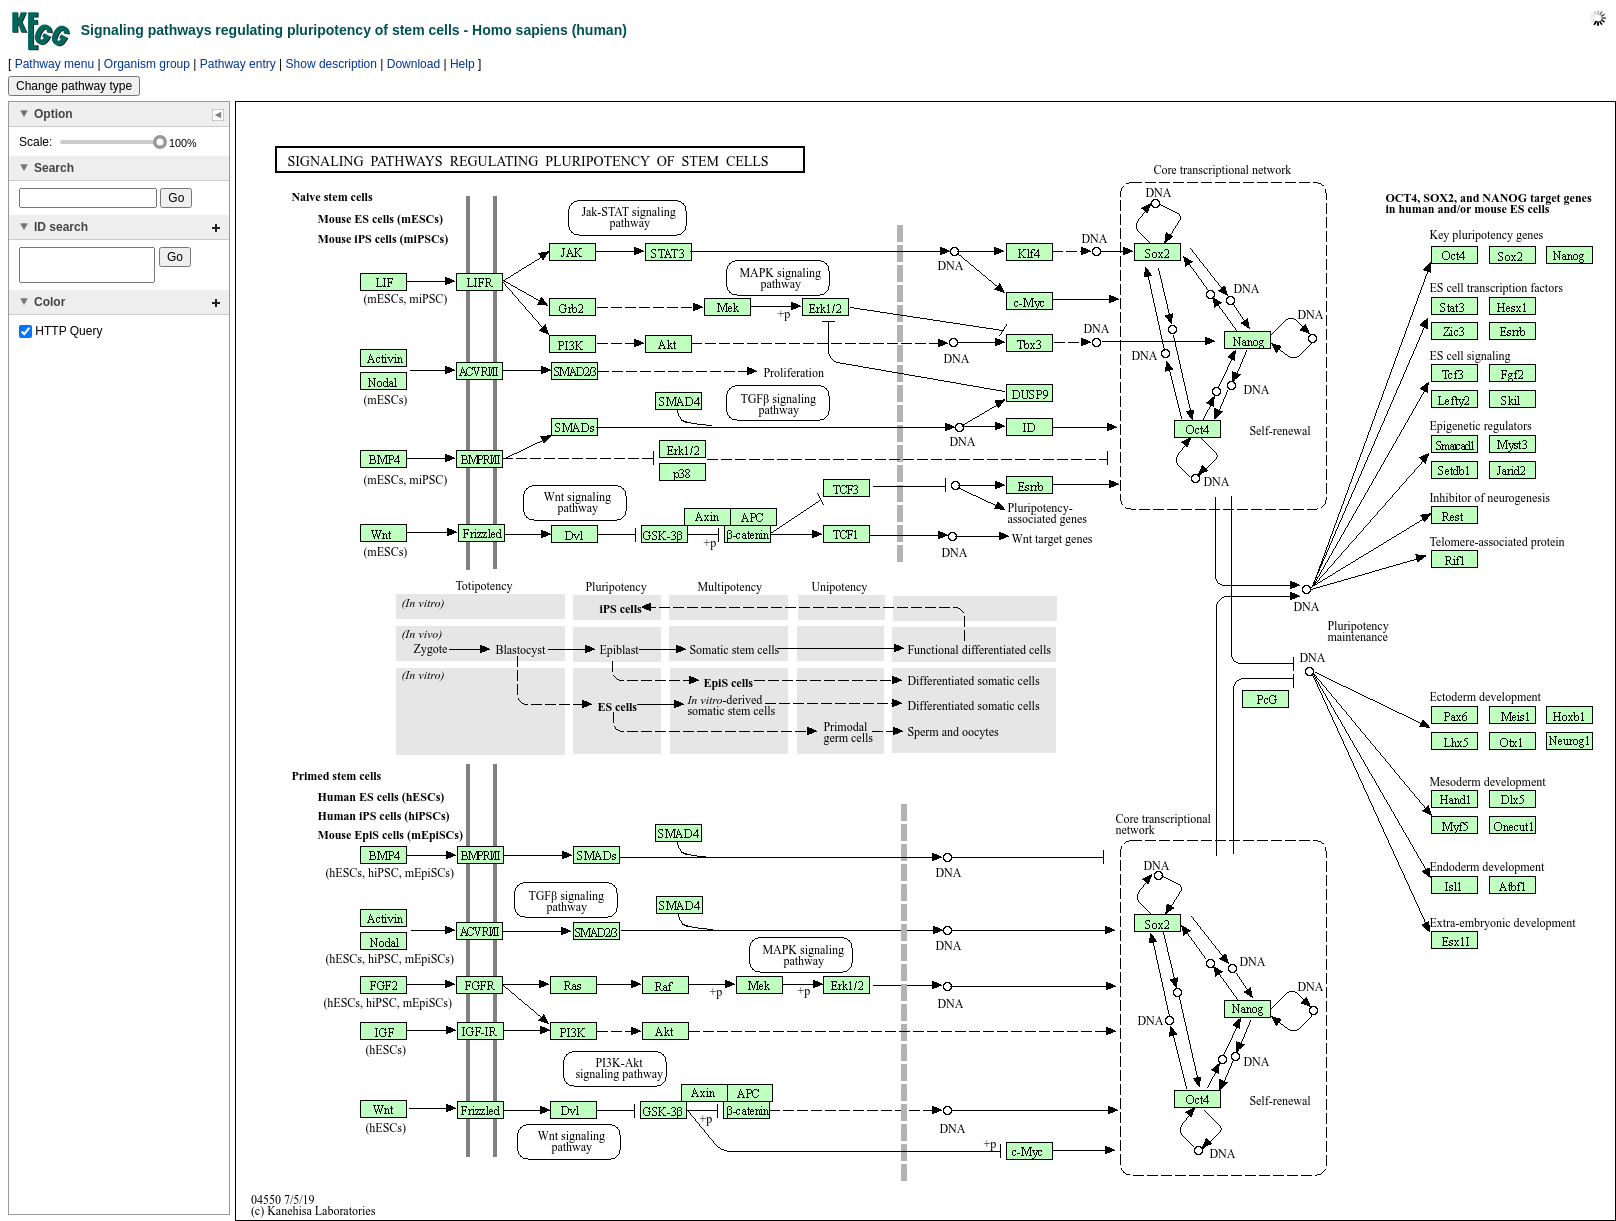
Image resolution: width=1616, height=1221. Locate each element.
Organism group (147, 64)
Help (462, 64)
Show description (331, 64)
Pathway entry (238, 64)
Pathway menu (54, 64)
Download (413, 64)
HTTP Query (60, 337)
